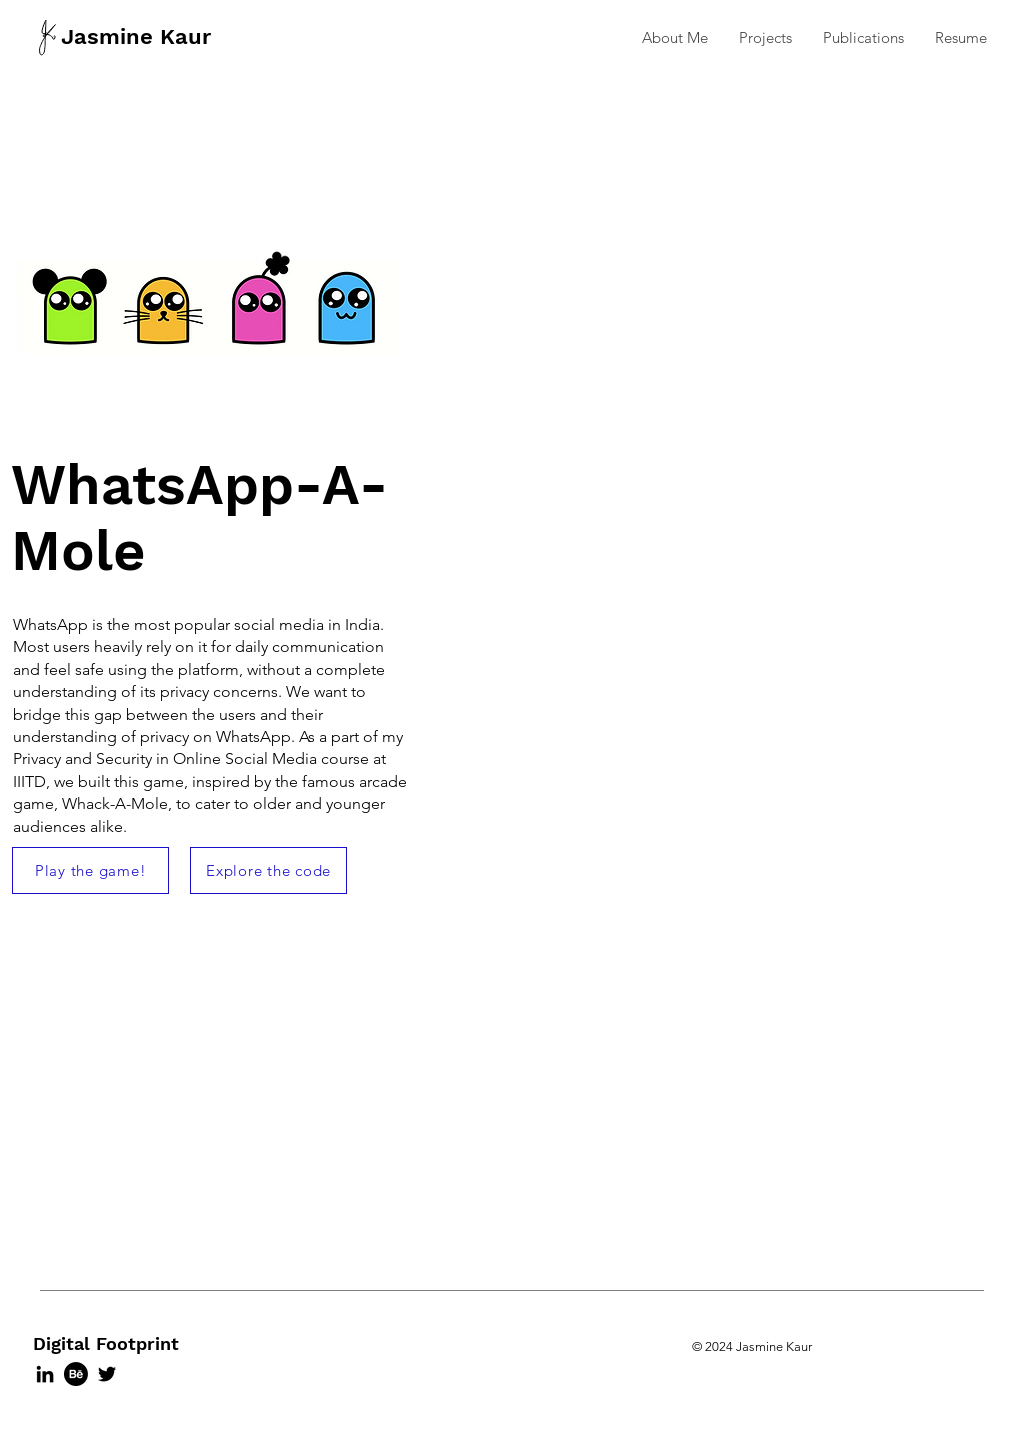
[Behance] (76, 1374)
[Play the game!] (90, 870)
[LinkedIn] (45, 1374)
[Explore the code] (268, 870)
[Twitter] (107, 1374)
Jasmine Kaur (136, 36)
